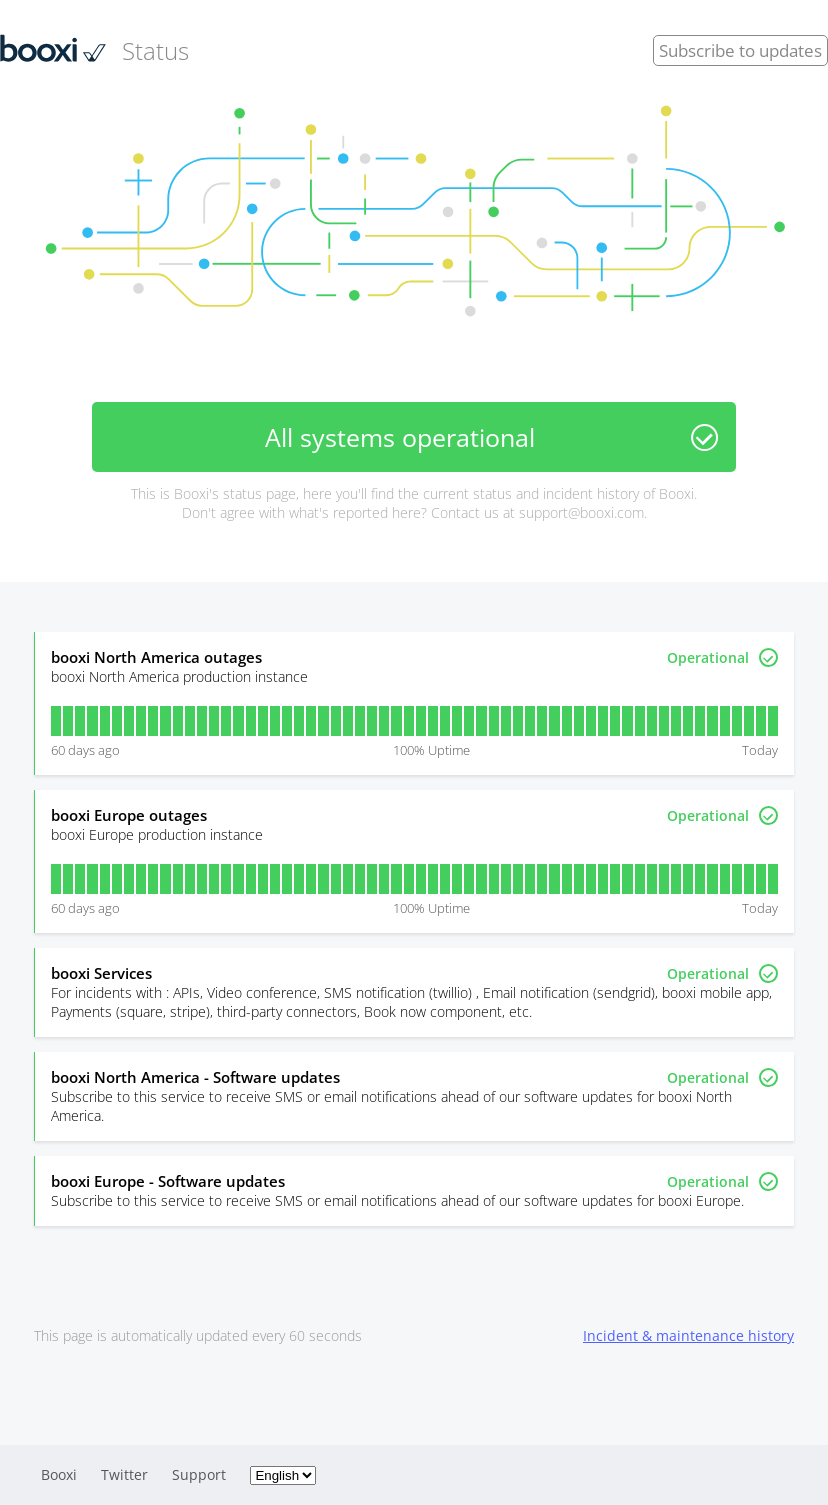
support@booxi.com (581, 512)
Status (94, 50)
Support (199, 1474)
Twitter (124, 1474)
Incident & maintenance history (688, 1335)
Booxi (59, 1474)
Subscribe (740, 50)
